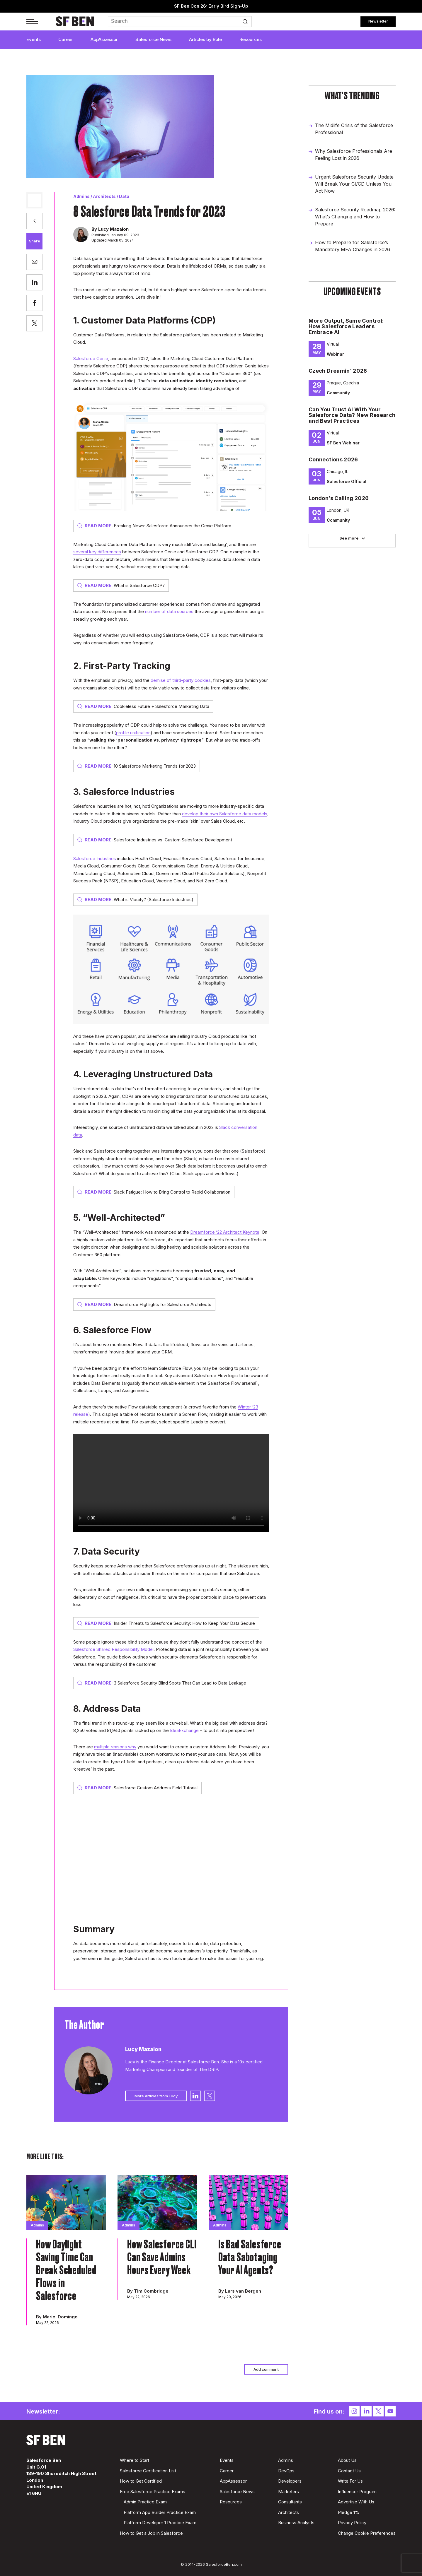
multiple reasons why (115, 1747)
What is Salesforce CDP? (121, 585)
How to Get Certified (141, 2481)
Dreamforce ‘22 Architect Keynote (224, 1232)
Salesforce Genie (90, 358)
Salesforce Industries (94, 858)
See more (349, 538)
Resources (250, 39)
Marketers (288, 2491)
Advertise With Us (356, 2502)
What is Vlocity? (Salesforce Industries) (135, 899)
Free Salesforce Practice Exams (152, 2491)
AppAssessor (104, 39)
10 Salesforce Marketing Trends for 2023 (136, 766)
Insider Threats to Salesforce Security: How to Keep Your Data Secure (166, 1623)
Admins (81, 196)
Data (124, 196)
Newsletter (378, 21)
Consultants (290, 2502)
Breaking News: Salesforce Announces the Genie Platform (154, 525)
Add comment (266, 2369)
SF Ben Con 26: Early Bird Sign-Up (211, 6)
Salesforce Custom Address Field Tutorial (137, 1788)
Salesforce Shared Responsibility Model (113, 1649)
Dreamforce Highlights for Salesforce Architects (144, 1304)
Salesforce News (153, 39)
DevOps (286, 2471)
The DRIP (208, 2069)
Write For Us (350, 2481)
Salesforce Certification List (148, 2471)
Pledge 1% (348, 2512)
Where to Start (134, 2460)
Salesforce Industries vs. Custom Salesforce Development (154, 840)
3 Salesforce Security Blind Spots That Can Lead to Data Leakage (161, 1683)
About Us (347, 2460)
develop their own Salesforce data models (224, 814)
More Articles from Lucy (156, 2096)
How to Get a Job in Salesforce (151, 2533)
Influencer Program (357, 2491)
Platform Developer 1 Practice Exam (160, 2522)
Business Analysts (296, 2522)
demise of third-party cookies (181, 680)
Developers (290, 2481)
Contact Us (349, 2471)
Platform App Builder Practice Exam (160, 2512)
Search (246, 21)
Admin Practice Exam (145, 2502)
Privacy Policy (352, 2522)
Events (33, 39)
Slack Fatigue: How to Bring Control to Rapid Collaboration (153, 1192)
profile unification (133, 732)
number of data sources (169, 611)
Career (65, 39)
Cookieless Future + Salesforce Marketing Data (143, 706)
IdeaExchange (184, 1730)
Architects (104, 196)
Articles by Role (205, 39)
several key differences (97, 551)
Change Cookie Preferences (367, 2533)
